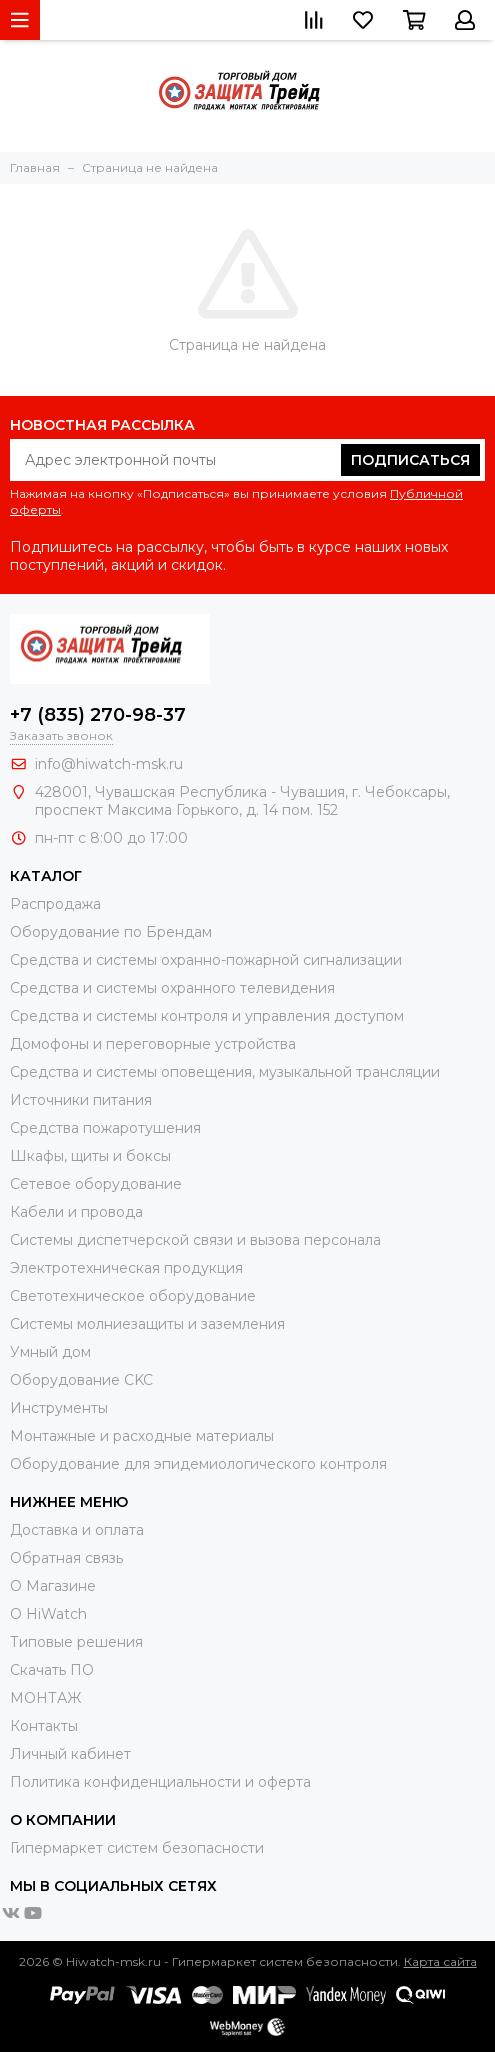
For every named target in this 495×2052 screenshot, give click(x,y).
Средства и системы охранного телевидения (172, 988)
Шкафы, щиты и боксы (90, 1156)
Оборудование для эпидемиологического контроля (198, 1464)
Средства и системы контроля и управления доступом (207, 1016)
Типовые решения (76, 1642)
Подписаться (410, 460)
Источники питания (81, 1100)
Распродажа (55, 904)
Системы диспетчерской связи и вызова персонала (195, 1240)
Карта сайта (440, 1961)
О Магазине (53, 1586)
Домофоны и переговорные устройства (153, 1044)
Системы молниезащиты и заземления (147, 1324)
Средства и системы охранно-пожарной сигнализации (206, 960)
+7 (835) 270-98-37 (98, 715)
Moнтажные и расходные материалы (142, 1436)
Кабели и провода (76, 1212)
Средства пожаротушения (105, 1128)
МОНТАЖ (45, 1698)
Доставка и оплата (77, 1530)
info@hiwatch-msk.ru (109, 764)
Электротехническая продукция (126, 1268)
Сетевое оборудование (96, 1184)
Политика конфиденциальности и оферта (160, 1782)
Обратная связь (66, 1558)
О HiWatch (48, 1614)
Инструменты (59, 1408)
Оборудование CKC (81, 1380)
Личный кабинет (70, 1754)
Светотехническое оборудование (133, 1296)
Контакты (44, 1726)
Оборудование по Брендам (111, 932)
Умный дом (50, 1352)
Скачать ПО (52, 1670)
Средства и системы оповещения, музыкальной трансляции (225, 1072)
